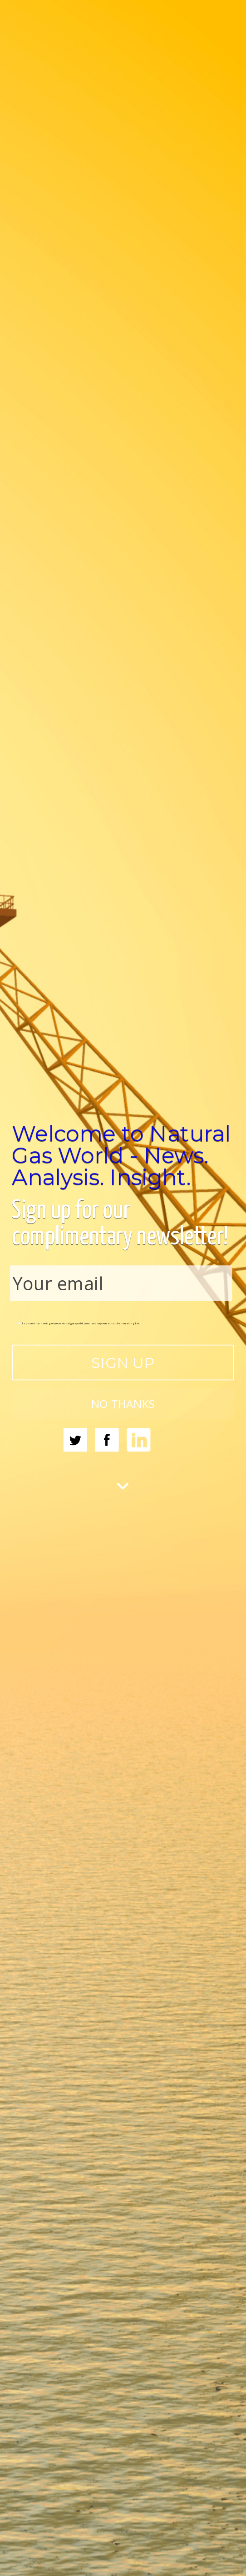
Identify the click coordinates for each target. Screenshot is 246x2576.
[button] (123, 1155)
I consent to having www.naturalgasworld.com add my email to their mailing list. (79, 1323)
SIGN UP (122, 1363)
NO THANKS (123, 1403)
